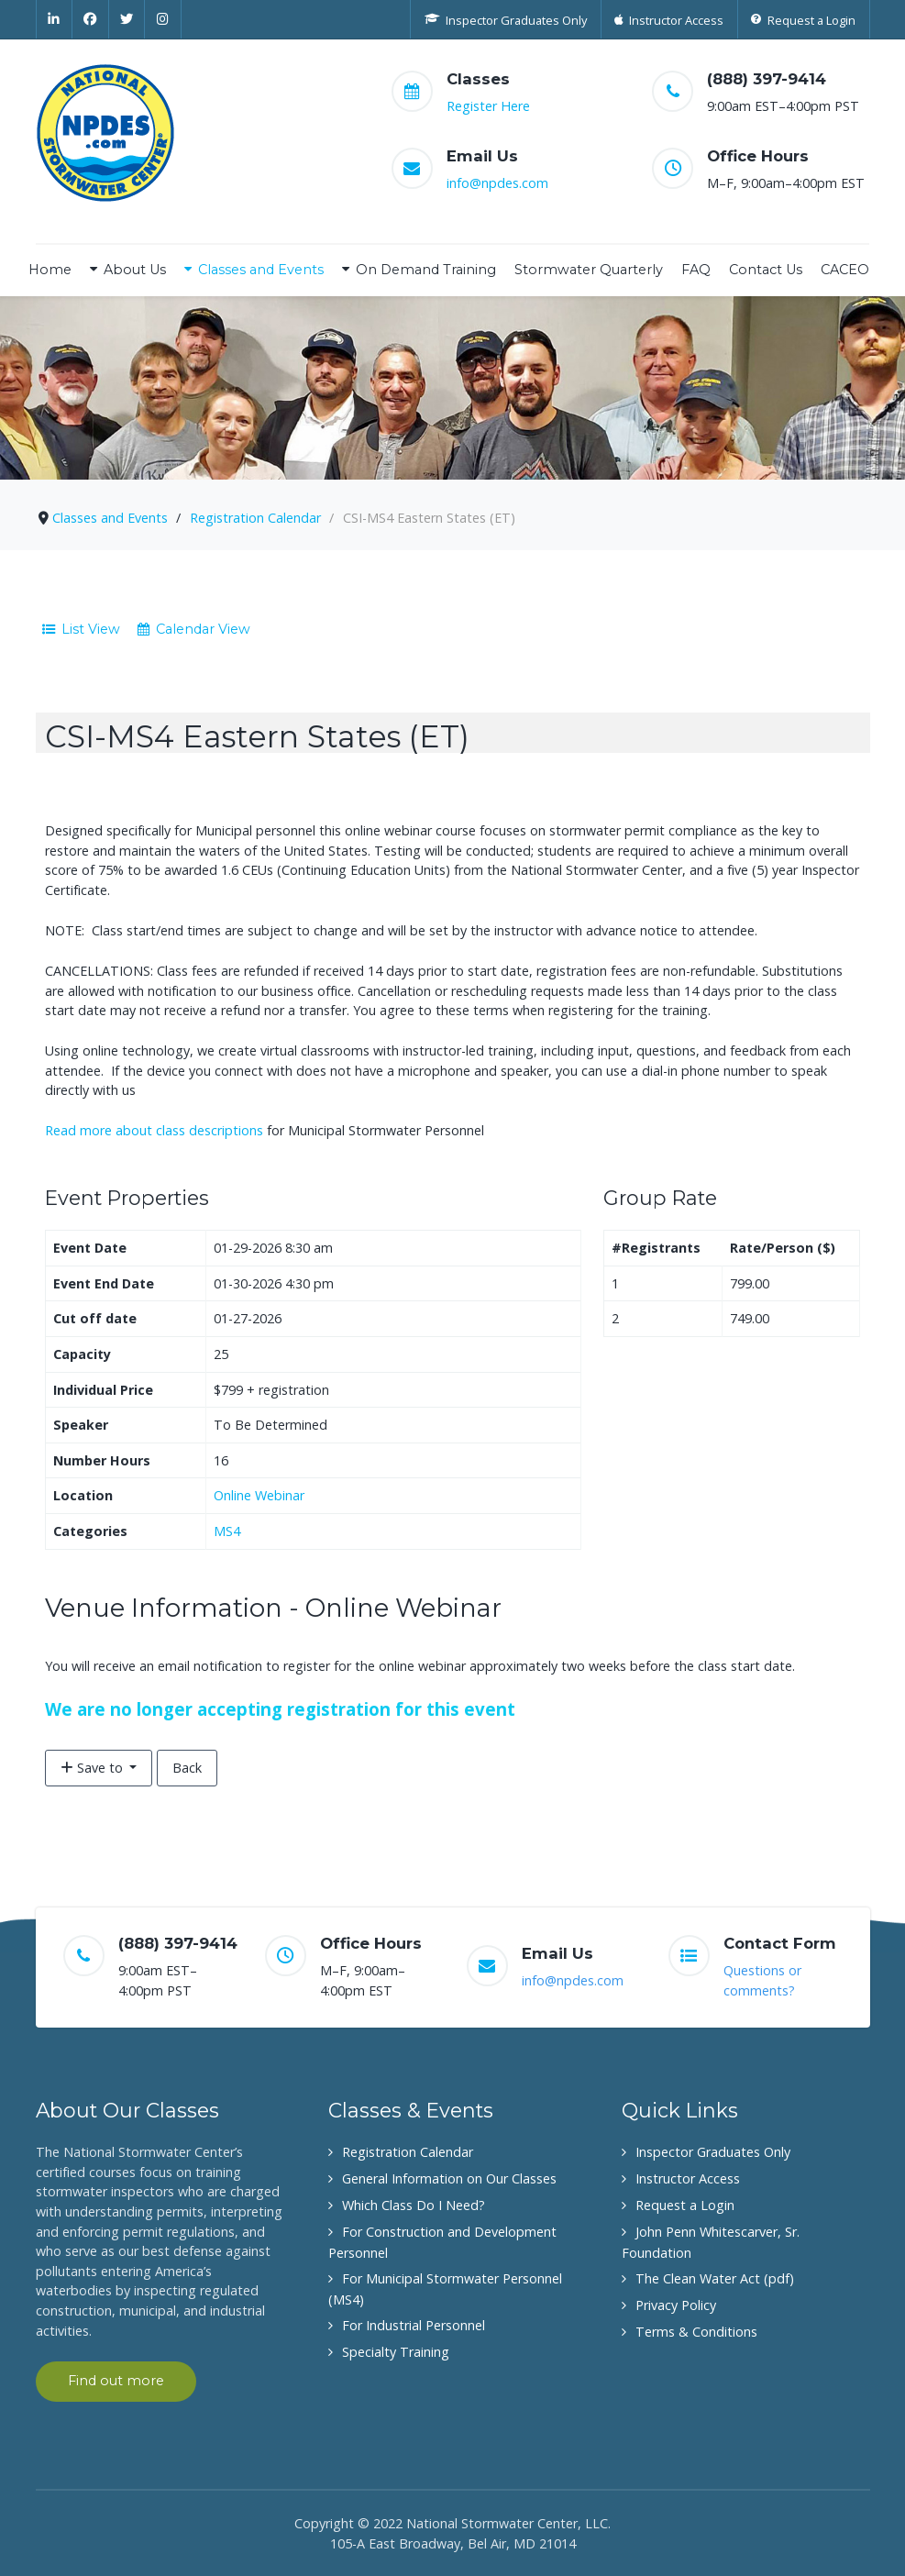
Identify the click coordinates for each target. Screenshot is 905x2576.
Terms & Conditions (696, 2331)
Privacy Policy (675, 2305)
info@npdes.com (497, 183)
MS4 (227, 1531)
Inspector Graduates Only (712, 2152)
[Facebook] (90, 19)
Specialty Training (395, 2351)
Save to (94, 1767)
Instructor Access (687, 2178)
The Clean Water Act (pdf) (714, 2278)
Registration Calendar (407, 2152)
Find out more (116, 2380)
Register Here (488, 106)
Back (187, 1767)
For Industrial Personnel (413, 2325)
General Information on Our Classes (449, 2178)
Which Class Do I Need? (413, 2205)
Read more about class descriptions (154, 1130)
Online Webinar (259, 1495)
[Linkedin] (54, 19)
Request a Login (684, 2205)
